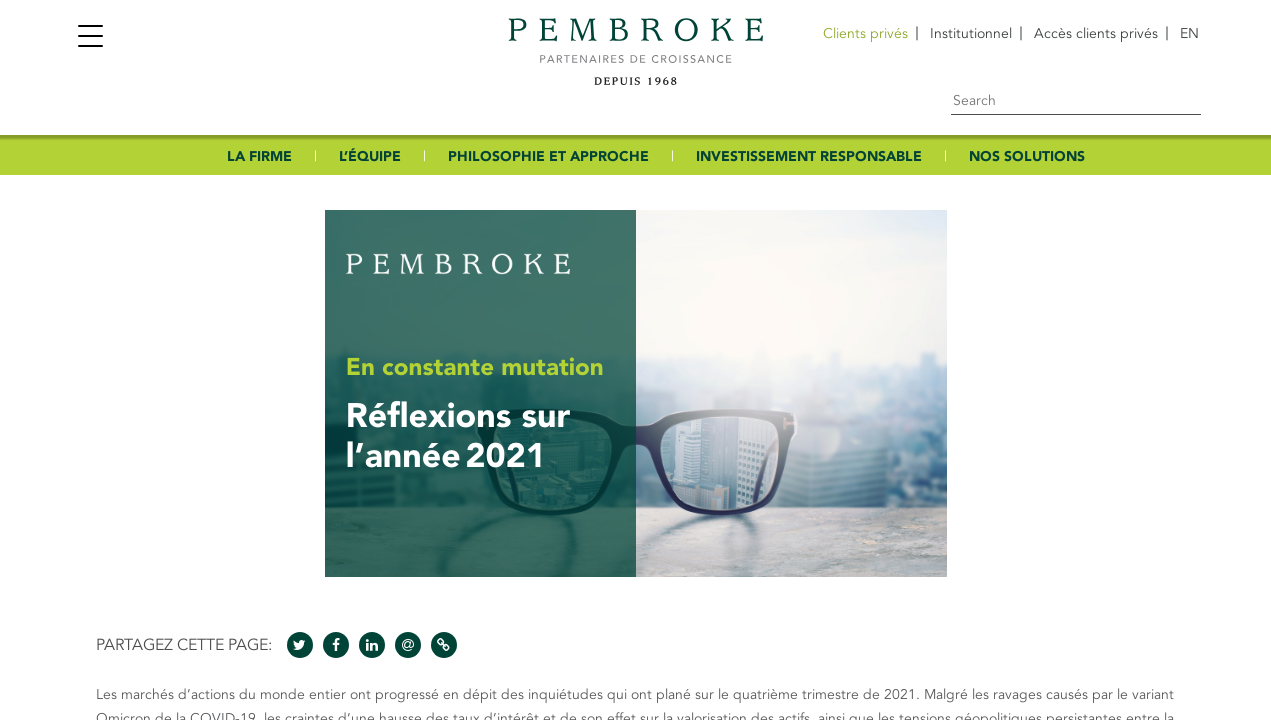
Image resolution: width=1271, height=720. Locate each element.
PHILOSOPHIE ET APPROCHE (548, 156)
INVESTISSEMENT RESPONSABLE (809, 156)
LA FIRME (259, 156)
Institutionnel (971, 33)
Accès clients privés (1096, 33)
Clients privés (865, 33)
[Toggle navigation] (90, 38)
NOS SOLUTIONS (1027, 156)
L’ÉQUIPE (370, 156)
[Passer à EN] (1189, 34)
